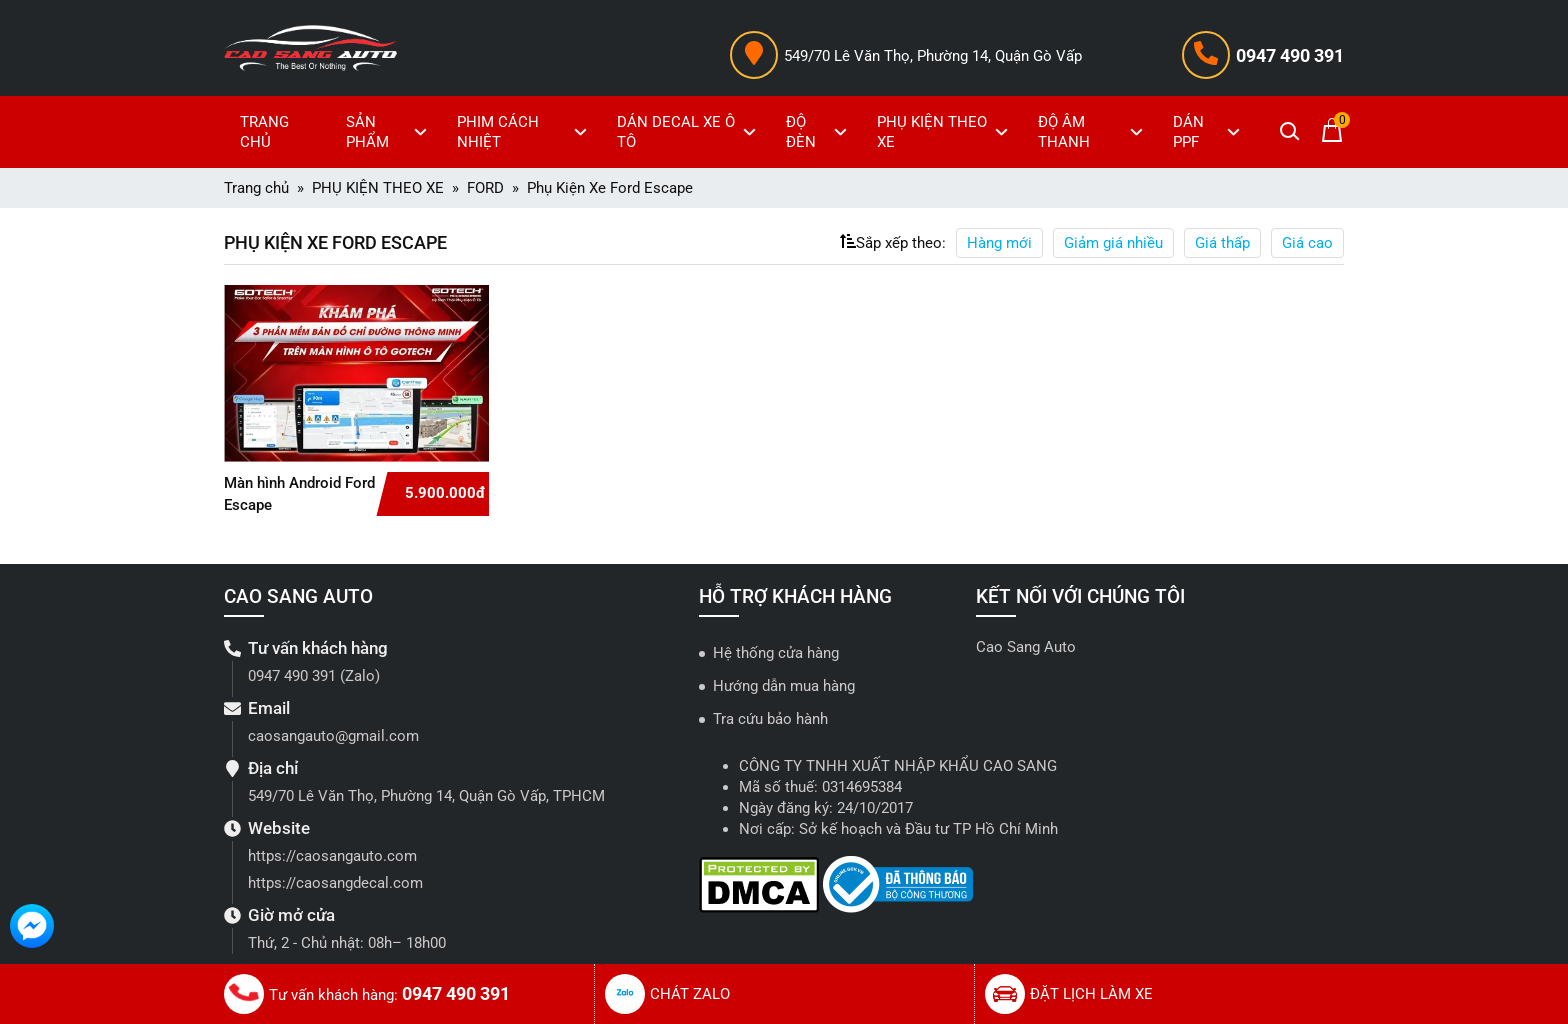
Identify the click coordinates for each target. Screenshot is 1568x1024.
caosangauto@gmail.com (333, 736)
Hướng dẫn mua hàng (784, 686)
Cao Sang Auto (1026, 647)
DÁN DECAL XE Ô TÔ (689, 132)
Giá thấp (1222, 243)
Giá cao (1307, 243)
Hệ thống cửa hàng (776, 653)
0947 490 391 (1290, 55)
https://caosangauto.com (332, 856)
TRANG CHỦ (264, 132)
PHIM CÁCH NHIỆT (524, 132)
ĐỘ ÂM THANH (1093, 132)
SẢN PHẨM (389, 132)
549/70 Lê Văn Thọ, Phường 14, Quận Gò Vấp (933, 56)
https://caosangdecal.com (335, 883)
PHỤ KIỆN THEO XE (945, 132)
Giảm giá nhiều (1113, 243)
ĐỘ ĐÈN (818, 132)
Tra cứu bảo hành (770, 719)
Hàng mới (999, 243)
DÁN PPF (1209, 132)
